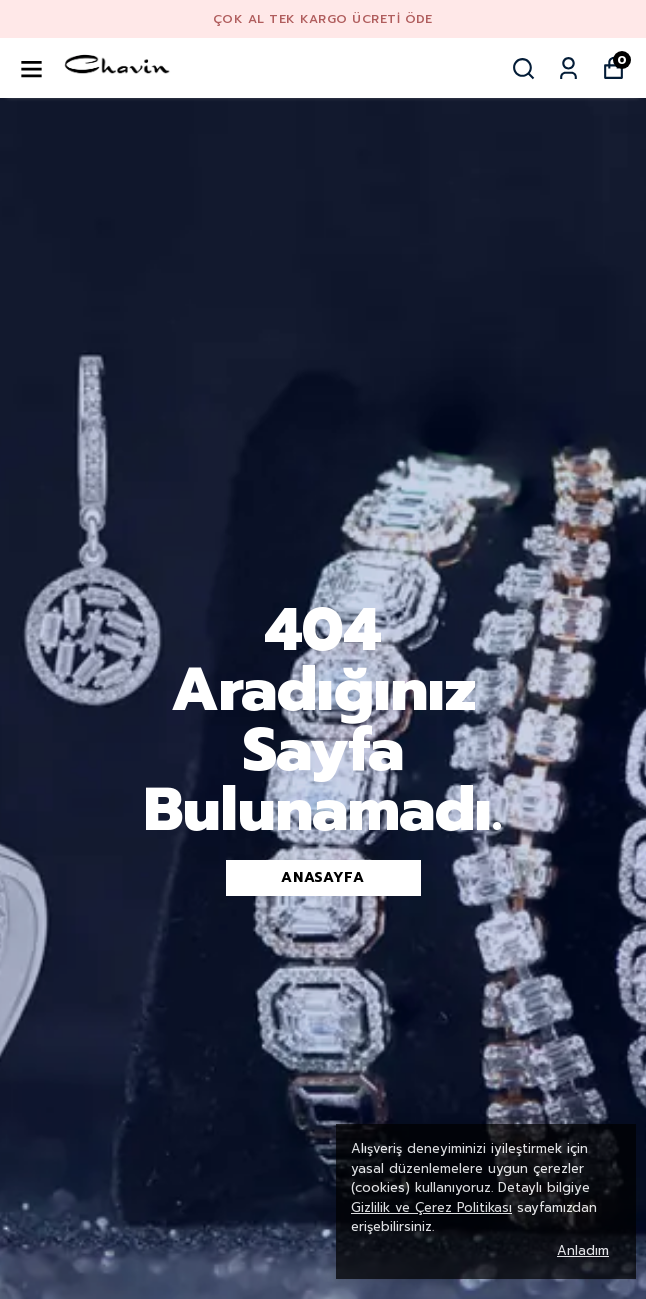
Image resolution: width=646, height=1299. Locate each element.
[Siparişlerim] (568, 68)
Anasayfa (323, 877)
